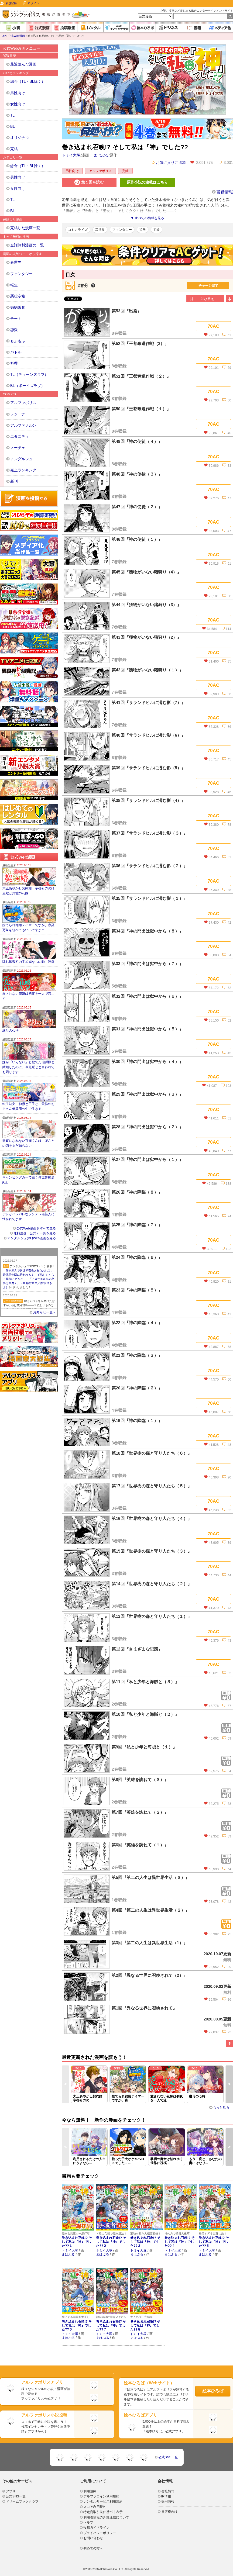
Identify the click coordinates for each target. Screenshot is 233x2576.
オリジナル (19, 138)
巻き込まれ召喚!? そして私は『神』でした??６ (77, 2325)
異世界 (100, 229)
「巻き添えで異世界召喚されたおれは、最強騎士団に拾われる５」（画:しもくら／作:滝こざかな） (28, 1177)
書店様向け (169, 2512)
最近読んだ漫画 (23, 64)
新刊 (14, 481)
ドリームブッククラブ (22, 2501)
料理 (14, 363)
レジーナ (17, 414)
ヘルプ (88, 2522)
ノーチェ (17, 448)
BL (12, 126)
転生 (14, 285)
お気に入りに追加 (168, 163)
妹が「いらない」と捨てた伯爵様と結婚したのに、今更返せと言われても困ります (28, 969)
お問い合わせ (93, 2538)
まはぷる (101, 155)
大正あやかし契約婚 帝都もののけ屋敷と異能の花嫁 (28, 792)
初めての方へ (93, 2548)
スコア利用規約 (94, 2507)
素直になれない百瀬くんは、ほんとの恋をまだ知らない (28, 1045)
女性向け (17, 104)
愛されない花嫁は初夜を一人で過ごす (28, 898)
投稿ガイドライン (96, 2527)
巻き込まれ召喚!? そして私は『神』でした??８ (145, 2325)
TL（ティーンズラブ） (29, 374)
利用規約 (89, 2491)
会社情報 (167, 2491)
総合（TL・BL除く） (27, 81)
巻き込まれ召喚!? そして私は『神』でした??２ (111, 2242)
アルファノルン (23, 425)
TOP (3, 36)
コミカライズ (78, 229)
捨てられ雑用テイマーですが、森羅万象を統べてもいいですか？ (28, 829)
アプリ (11, 2491)
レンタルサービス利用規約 (103, 2501)
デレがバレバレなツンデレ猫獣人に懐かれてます (28, 1118)
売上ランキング (23, 470)
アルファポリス (100, 171)
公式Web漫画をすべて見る (36, 1130)
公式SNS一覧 (168, 2457)
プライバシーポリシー (99, 2533)
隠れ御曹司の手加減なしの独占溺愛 (28, 864)
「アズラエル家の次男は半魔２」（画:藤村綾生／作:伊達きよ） (28, 1185)
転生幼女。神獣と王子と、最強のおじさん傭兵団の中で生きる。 (28, 1008)
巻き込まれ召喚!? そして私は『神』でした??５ (214, 2242)
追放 (142, 229)
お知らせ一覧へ (44, 1214)
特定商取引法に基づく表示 (103, 2512)
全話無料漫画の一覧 (27, 245)
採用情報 (167, 2501)
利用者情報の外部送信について (106, 2517)
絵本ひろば (212, 2391)
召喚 (156, 229)
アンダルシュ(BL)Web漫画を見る (31, 1140)
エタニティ (19, 437)
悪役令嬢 (17, 296)
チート (15, 319)
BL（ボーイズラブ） (27, 386)
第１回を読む (89, 182)
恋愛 (14, 330)
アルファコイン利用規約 (101, 2496)
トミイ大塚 (71, 155)
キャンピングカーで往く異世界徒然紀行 (28, 1081)
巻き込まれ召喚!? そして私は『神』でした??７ (111, 2325)
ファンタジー (122, 229)
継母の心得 (10, 932)
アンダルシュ (21, 459)
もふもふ (17, 341)
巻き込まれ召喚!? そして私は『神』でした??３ (145, 2242)
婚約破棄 (17, 307)
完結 (125, 171)
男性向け (72, 171)
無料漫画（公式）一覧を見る (35, 1135)
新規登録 (11, 3)
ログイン (33, 3)
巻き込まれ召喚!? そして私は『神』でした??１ (77, 2242)
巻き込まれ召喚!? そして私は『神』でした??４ (179, 2242)
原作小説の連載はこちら (147, 182)
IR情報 (166, 2496)
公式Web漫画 (16, 36)
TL (12, 115)
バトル (15, 352)
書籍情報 (224, 192)
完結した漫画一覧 (25, 228)
